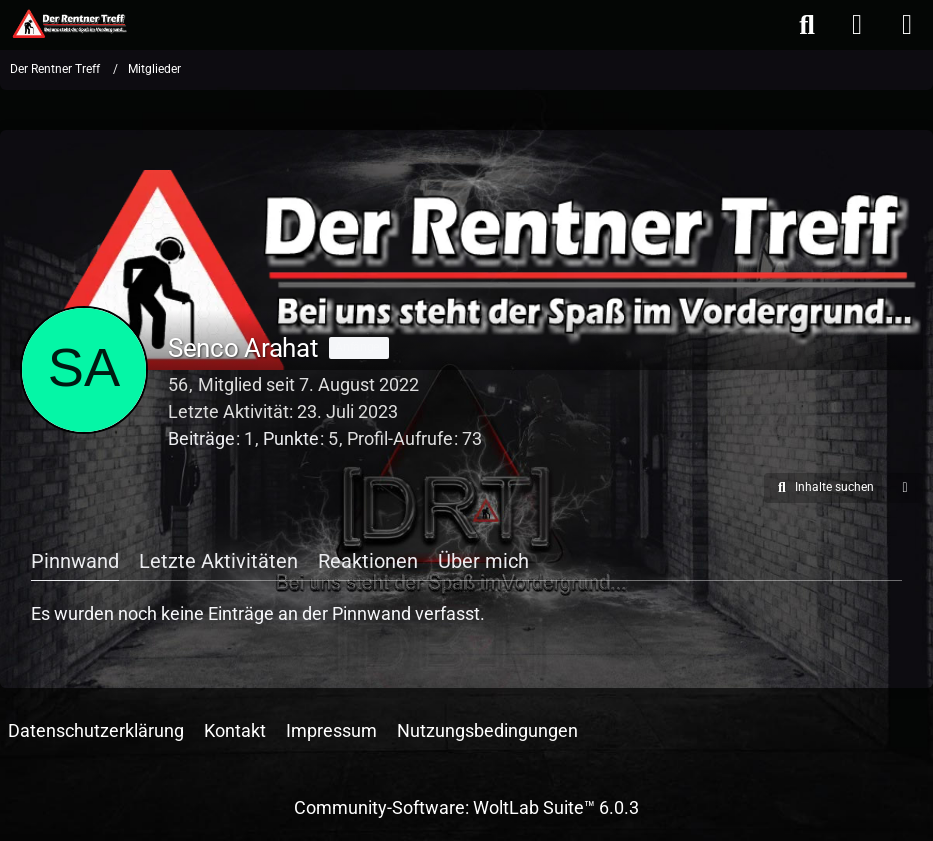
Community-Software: (466, 807)
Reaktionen (368, 561)
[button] (823, 488)
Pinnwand (75, 561)
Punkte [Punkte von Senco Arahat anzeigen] (291, 438)
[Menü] (907, 25)
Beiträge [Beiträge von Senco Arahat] (201, 438)
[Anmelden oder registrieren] (857, 25)
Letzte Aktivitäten (218, 561)
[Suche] (807, 25)
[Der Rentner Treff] (68, 24)
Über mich (483, 561)
